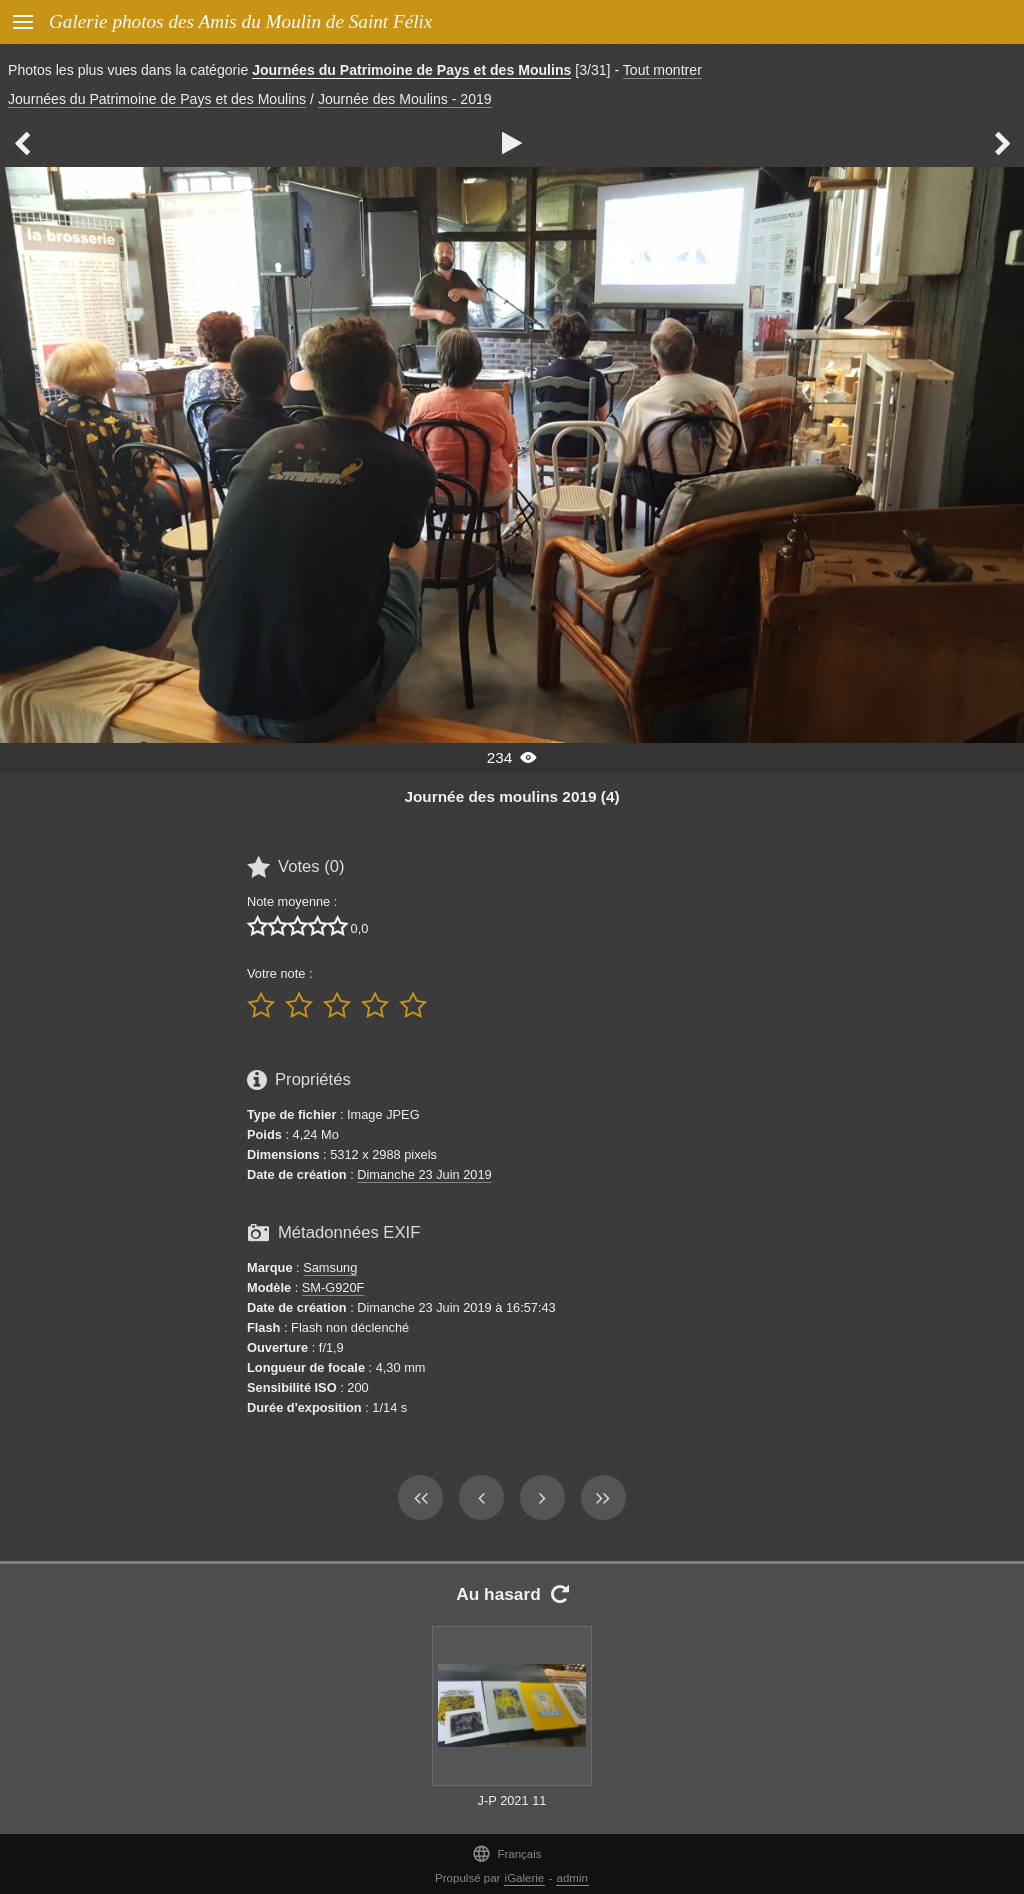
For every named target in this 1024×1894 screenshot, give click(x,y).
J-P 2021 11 (512, 1800)
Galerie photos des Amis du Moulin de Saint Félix (240, 21)
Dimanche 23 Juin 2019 (424, 1174)
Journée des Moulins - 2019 (405, 99)
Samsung (330, 1267)
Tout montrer (662, 70)
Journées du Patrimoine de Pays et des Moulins (411, 70)
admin (572, 1878)
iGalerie (525, 1878)
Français (506, 1853)
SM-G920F (333, 1287)
